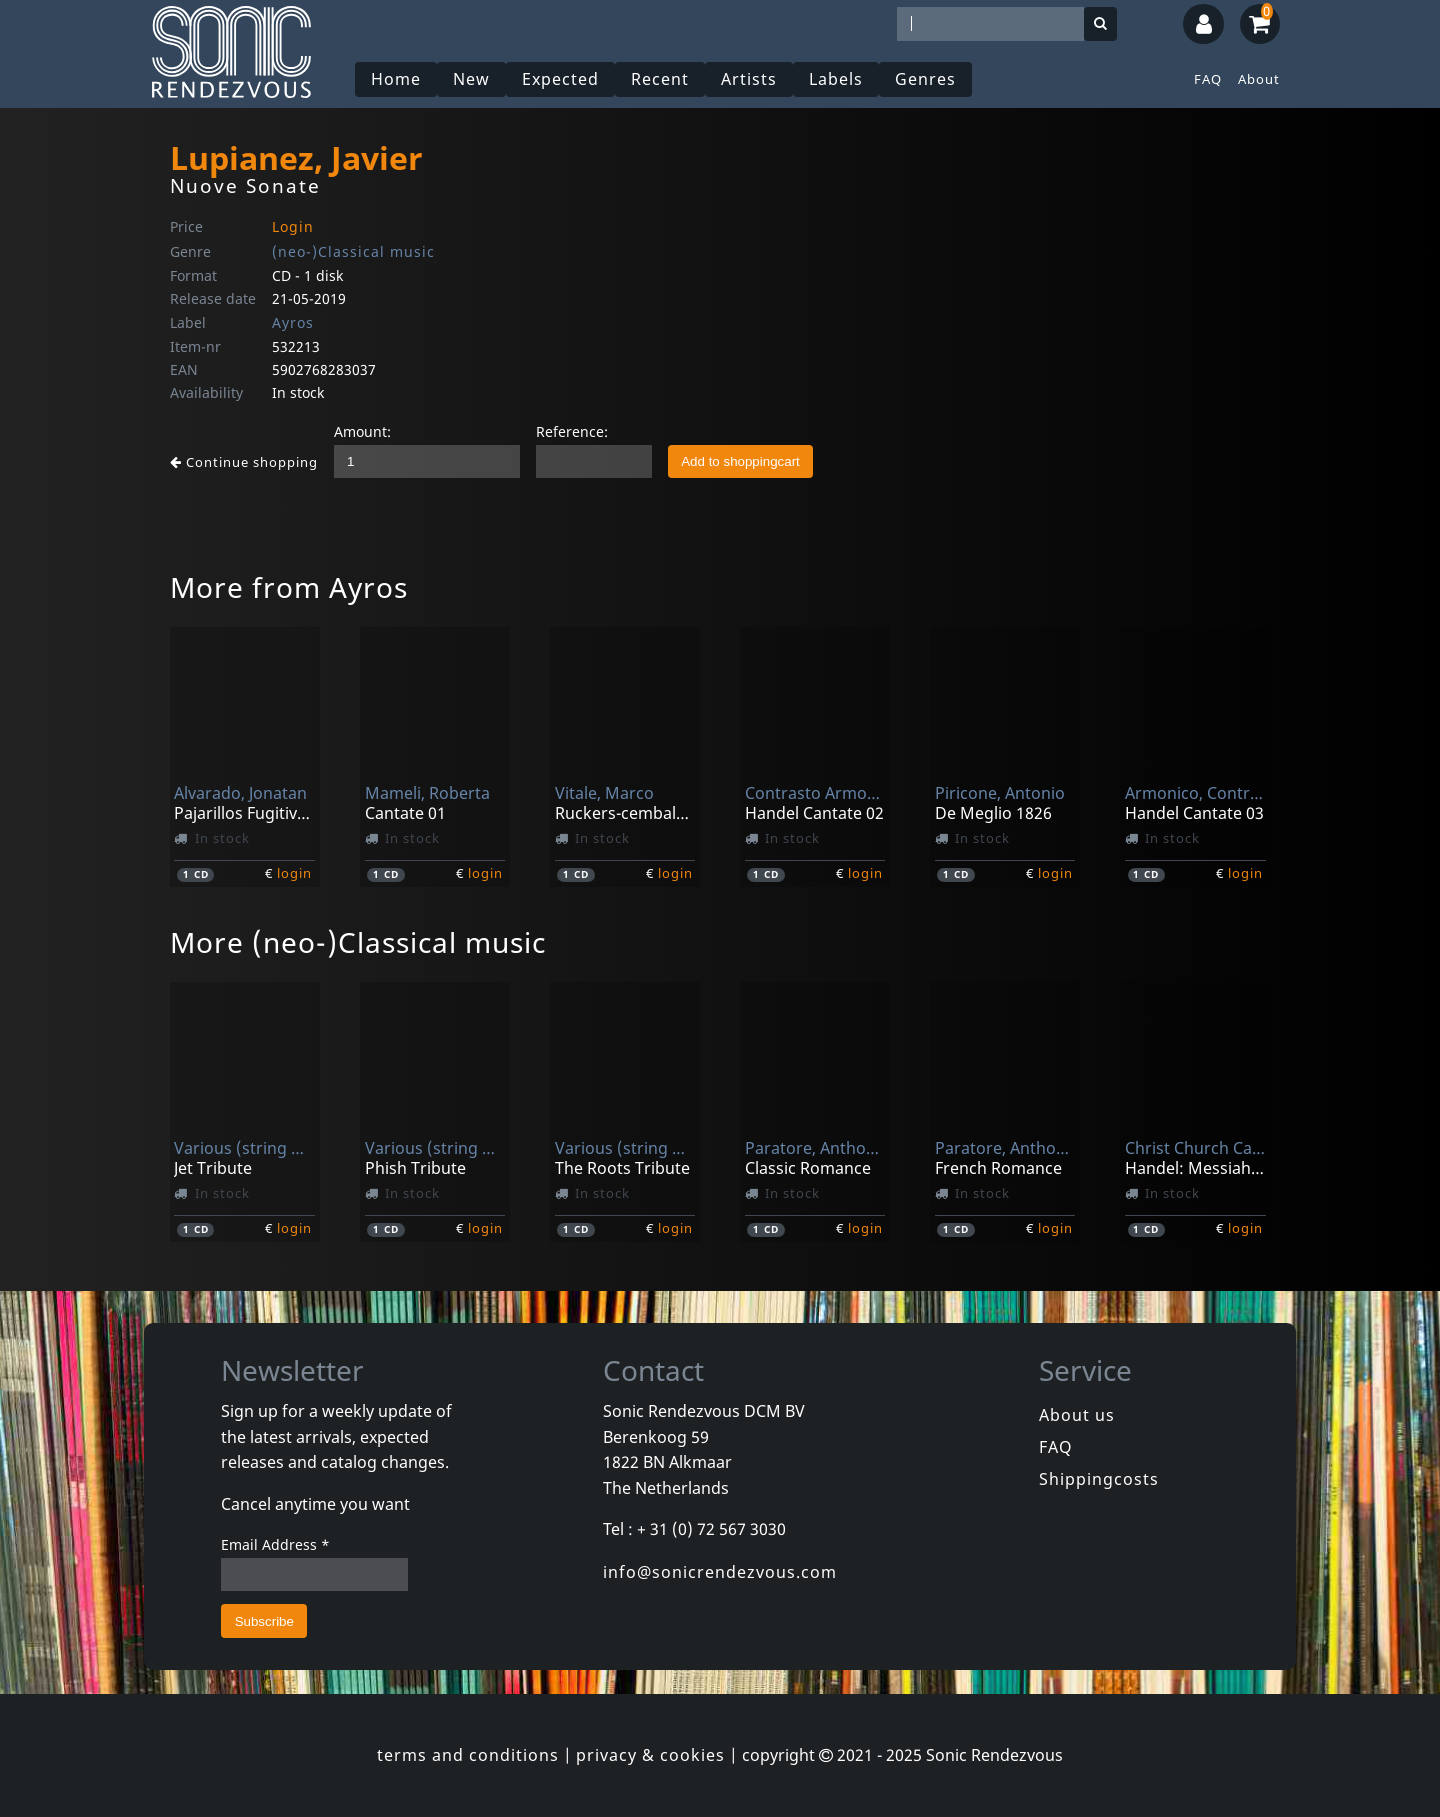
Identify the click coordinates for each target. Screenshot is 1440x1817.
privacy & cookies (650, 1755)
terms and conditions (468, 1755)
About (1259, 79)
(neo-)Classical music (353, 251)
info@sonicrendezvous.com (720, 1572)
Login (293, 226)
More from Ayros (289, 587)
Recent (660, 79)
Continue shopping (244, 462)
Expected (560, 79)
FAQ (1208, 79)
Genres (925, 79)
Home (396, 79)
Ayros (293, 322)
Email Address (275, 1544)
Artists (749, 79)
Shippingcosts (1099, 1479)
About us (1077, 1415)
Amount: (362, 431)
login (294, 873)
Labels (836, 79)
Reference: (572, 431)
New (471, 79)
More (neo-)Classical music (358, 942)
